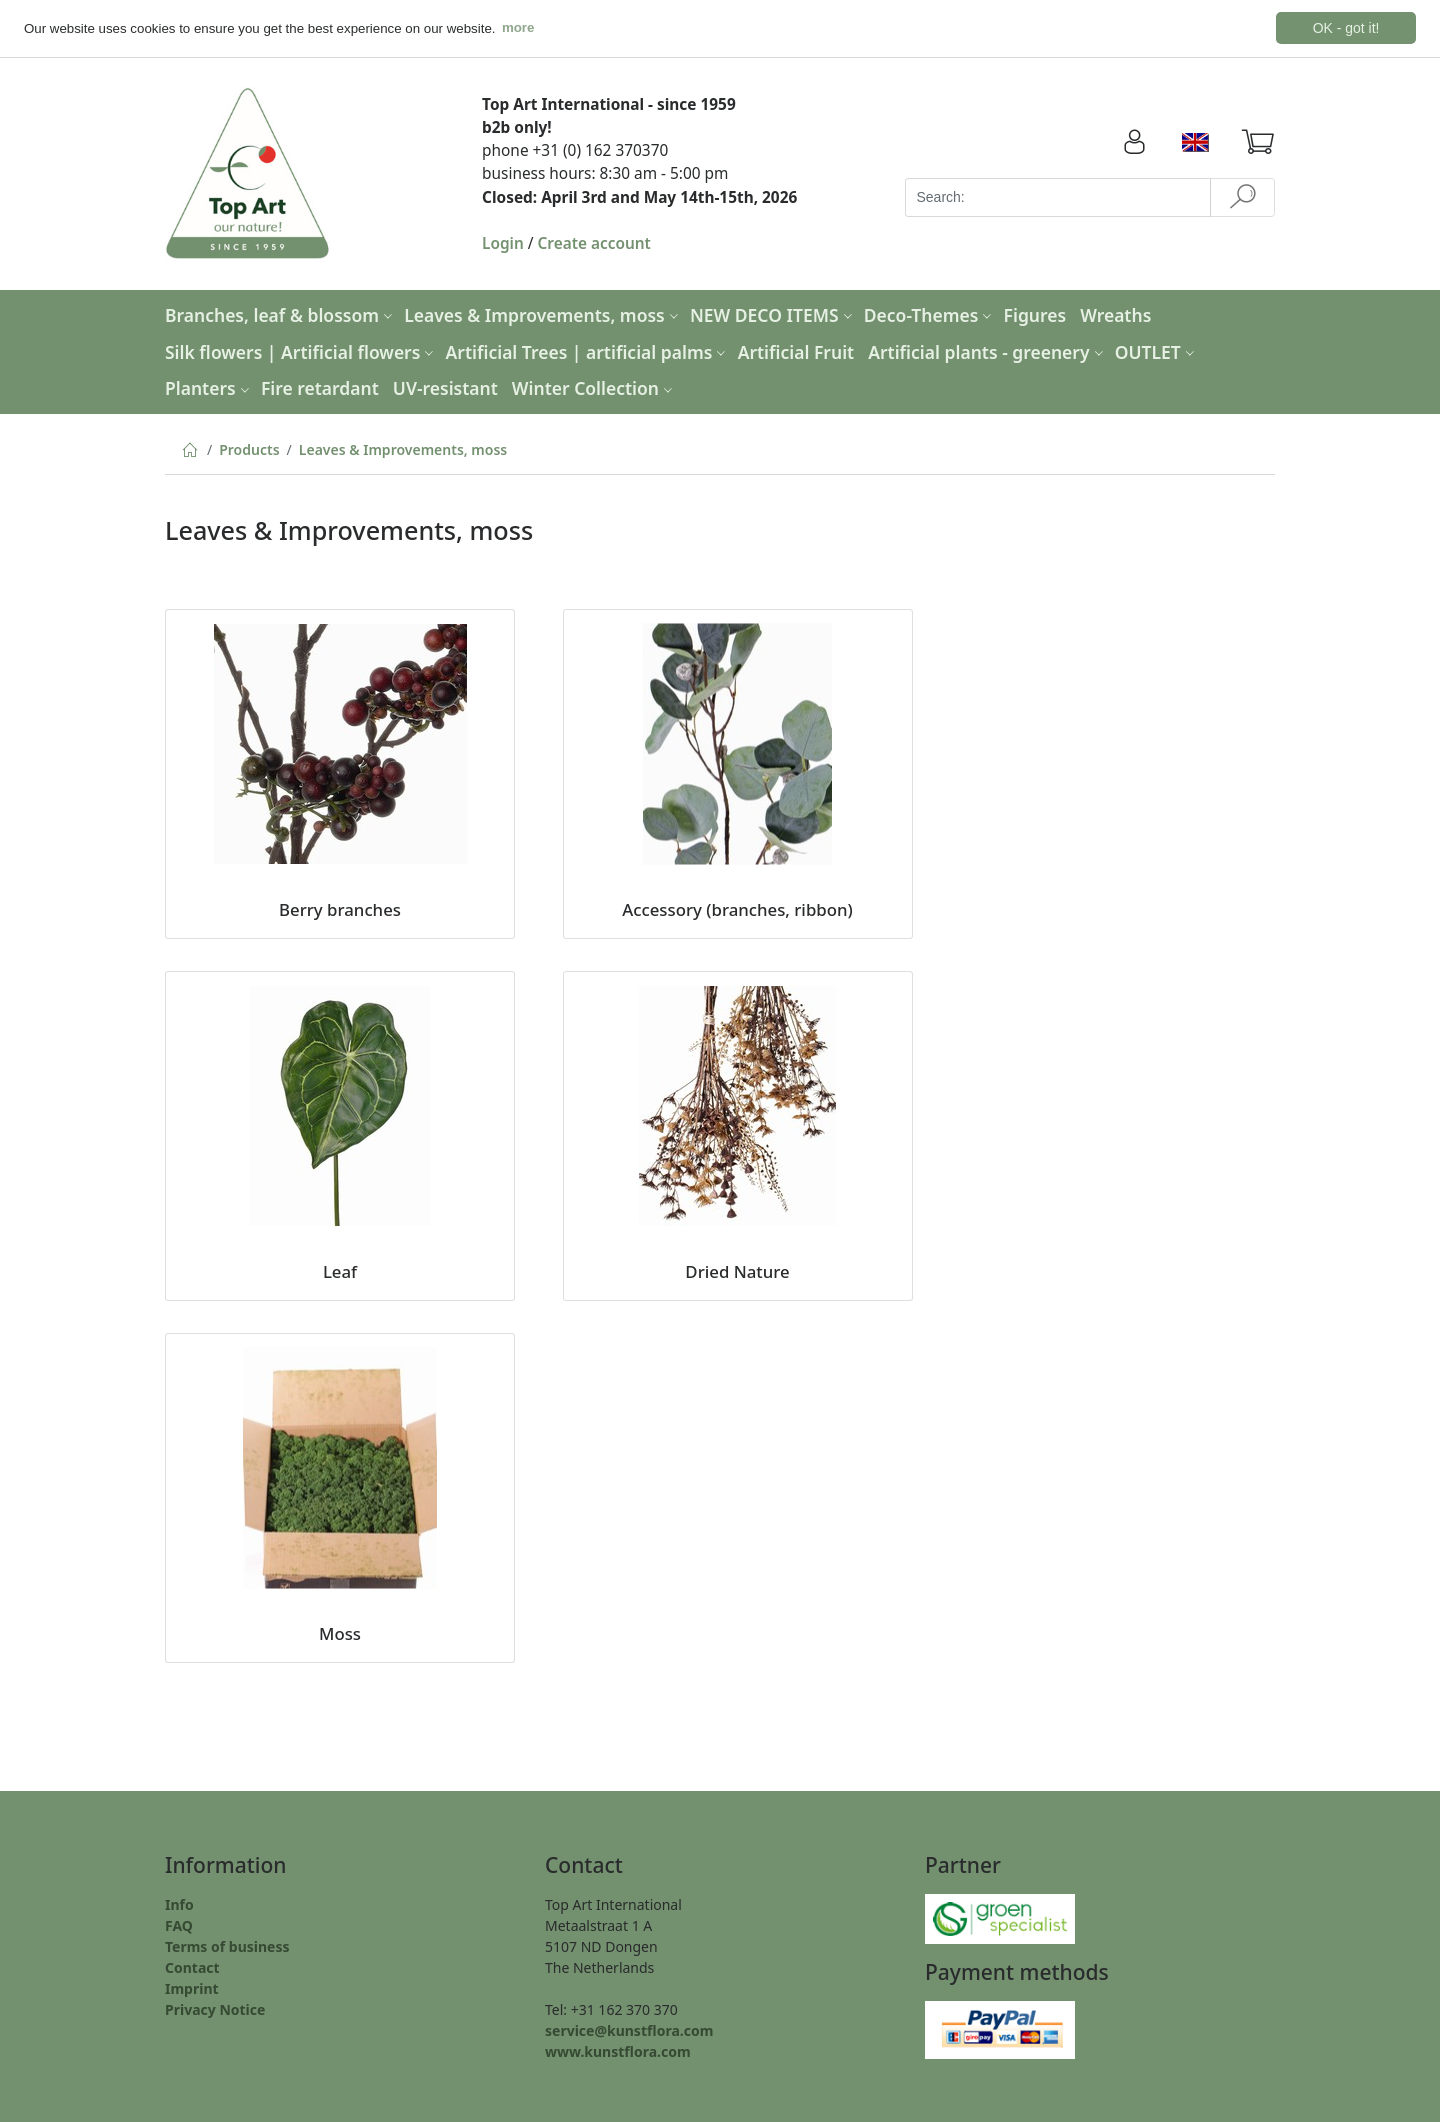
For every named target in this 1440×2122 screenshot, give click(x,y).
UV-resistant (445, 388)
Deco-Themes (930, 314)
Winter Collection (594, 388)
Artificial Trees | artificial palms (588, 351)
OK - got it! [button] (1346, 28)
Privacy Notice (215, 2008)
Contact (192, 1966)
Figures (1035, 314)
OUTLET (1157, 351)
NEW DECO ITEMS (773, 314)
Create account (594, 242)
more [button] (518, 27)
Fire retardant (320, 388)
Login (503, 242)
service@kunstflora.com (629, 2029)
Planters (209, 388)
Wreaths (1115, 314)
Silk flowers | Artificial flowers (301, 351)
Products (249, 448)
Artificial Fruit (796, 351)
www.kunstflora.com (618, 2050)
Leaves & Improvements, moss (543, 314)
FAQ (179, 1924)
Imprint (192, 1987)
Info (179, 1903)
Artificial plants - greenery (987, 351)
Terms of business (227, 1945)
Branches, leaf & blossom (281, 314)
